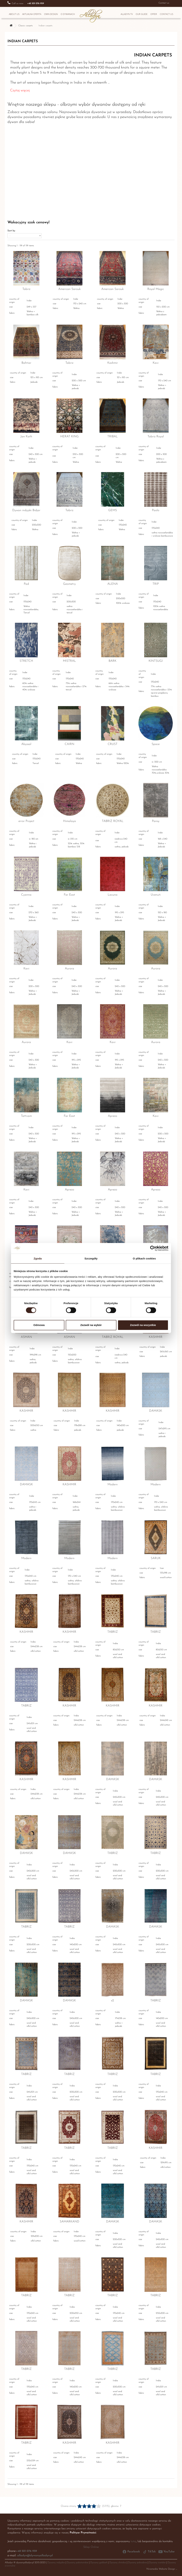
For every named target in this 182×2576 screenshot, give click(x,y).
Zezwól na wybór (91, 1324)
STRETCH (26, 660)
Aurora (69, 968)
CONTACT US (166, 14)
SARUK (156, 1558)
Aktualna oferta (31, 14)
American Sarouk (69, 289)
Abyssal (26, 744)
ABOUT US (14, 14)
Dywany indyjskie (56, 2562)
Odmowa (39, 1324)
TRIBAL (112, 436)
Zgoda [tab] (38, 1258)
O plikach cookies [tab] (144, 1258)
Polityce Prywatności (83, 2532)
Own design (51, 14)
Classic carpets (25, 25)
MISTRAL (69, 660)
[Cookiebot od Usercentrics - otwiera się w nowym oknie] (152, 1248)
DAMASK (155, 1410)
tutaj (133, 2541)
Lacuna (112, 894)
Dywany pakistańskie (77, 2562)
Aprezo (112, 1116)
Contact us (164, 3)
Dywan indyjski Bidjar (26, 510)
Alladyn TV (127, 14)
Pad (26, 583)
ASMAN (26, 1337)
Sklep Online (91, 2547)
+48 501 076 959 (26, 2551)
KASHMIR (155, 1337)
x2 (112, 2000)
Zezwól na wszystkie (143, 1324)
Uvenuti (156, 894)
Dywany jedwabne (137, 2562)
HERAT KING (69, 436)
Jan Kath (26, 436)
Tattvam (26, 1116)
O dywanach (68, 14)
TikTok (149, 2552)
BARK (112, 660)
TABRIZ (112, 1631)
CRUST (112, 744)
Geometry (69, 583)
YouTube (166, 2552)
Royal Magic (155, 289)
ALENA (112, 583)
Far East (69, 894)
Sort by (11, 231)
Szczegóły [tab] (90, 1258)
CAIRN (69, 744)
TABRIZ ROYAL (112, 821)
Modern (113, 1484)
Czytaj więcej (20, 90)
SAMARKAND (69, 2221)
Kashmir (112, 362)
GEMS (112, 510)
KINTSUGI (156, 660)
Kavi (156, 362)
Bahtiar (26, 362)
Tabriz (26, 289)
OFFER (153, 14)
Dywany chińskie (117, 2562)
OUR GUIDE (142, 14)
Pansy (155, 821)
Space (156, 744)
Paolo (155, 510)
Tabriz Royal (156, 436)
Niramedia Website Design (160, 2569)
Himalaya (69, 821)
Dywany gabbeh (98, 2562)
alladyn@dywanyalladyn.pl (35, 2555)
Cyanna (26, 894)
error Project (26, 821)
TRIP (155, 583)
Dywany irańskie (157, 2562)
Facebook (131, 2552)
